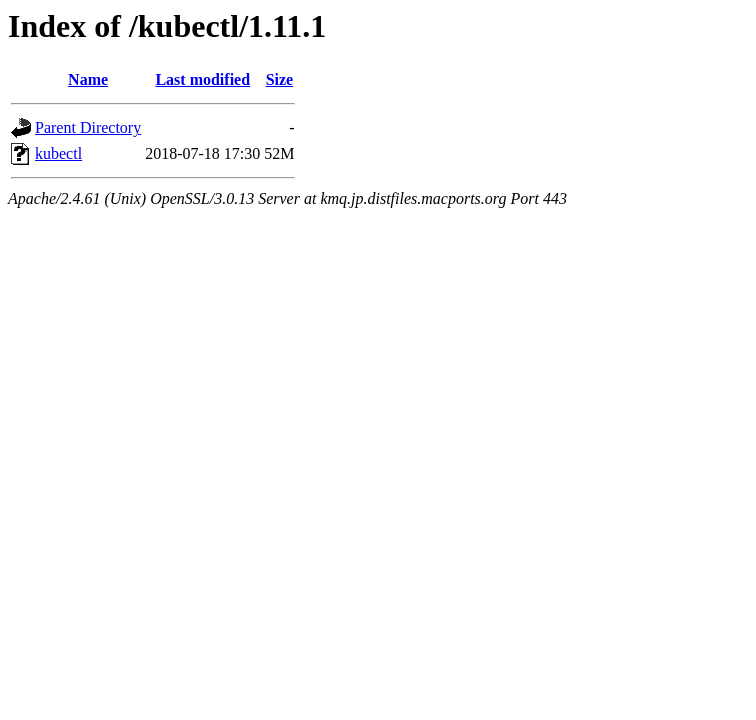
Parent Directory (88, 127)
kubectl (58, 153)
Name (88, 79)
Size (280, 79)
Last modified (202, 79)
